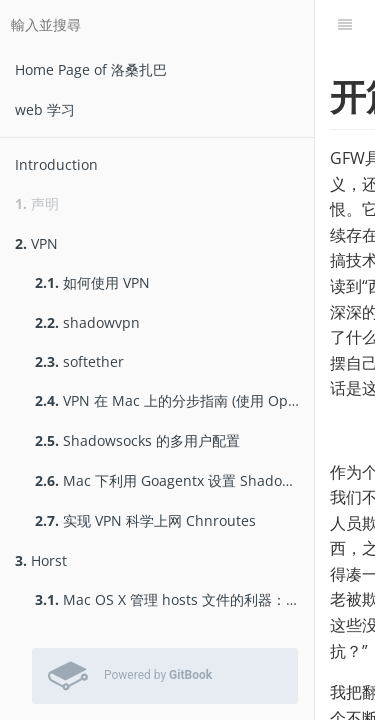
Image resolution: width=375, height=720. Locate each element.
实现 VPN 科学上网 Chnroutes (145, 520)
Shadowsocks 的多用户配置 (137, 440)
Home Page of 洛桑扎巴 (91, 69)
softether (79, 361)
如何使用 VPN (92, 282)
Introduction (56, 164)
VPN (36, 243)
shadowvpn (87, 322)
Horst (41, 560)
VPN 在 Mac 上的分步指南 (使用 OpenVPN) (174, 400)
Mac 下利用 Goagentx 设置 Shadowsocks (174, 480)
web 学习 (45, 109)
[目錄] (345, 25)
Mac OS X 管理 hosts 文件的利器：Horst (174, 599)
